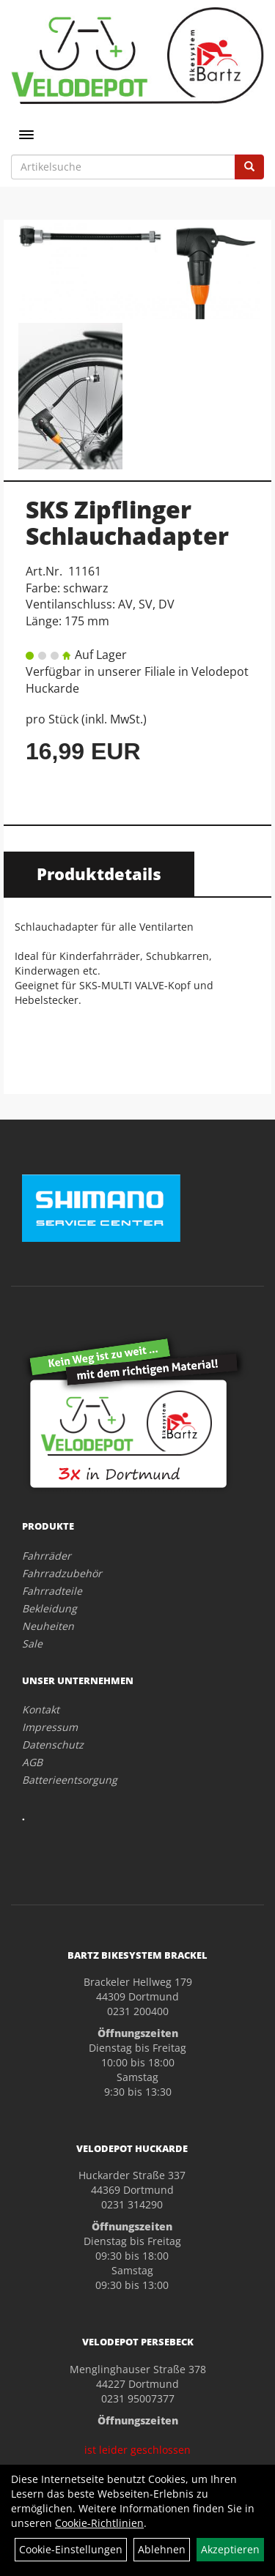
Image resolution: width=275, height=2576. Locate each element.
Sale (32, 1643)
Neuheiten (48, 1626)
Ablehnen (162, 2549)
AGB (32, 1762)
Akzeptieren (230, 2549)
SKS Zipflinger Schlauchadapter (127, 522)
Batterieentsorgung (69, 1780)
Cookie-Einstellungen (70, 2549)
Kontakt (40, 1709)
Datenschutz (53, 1745)
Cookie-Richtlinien (99, 2523)
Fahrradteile (52, 1591)
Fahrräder (46, 1556)
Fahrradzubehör (62, 1573)
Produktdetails (99, 874)
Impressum (50, 1727)
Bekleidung (49, 1608)
